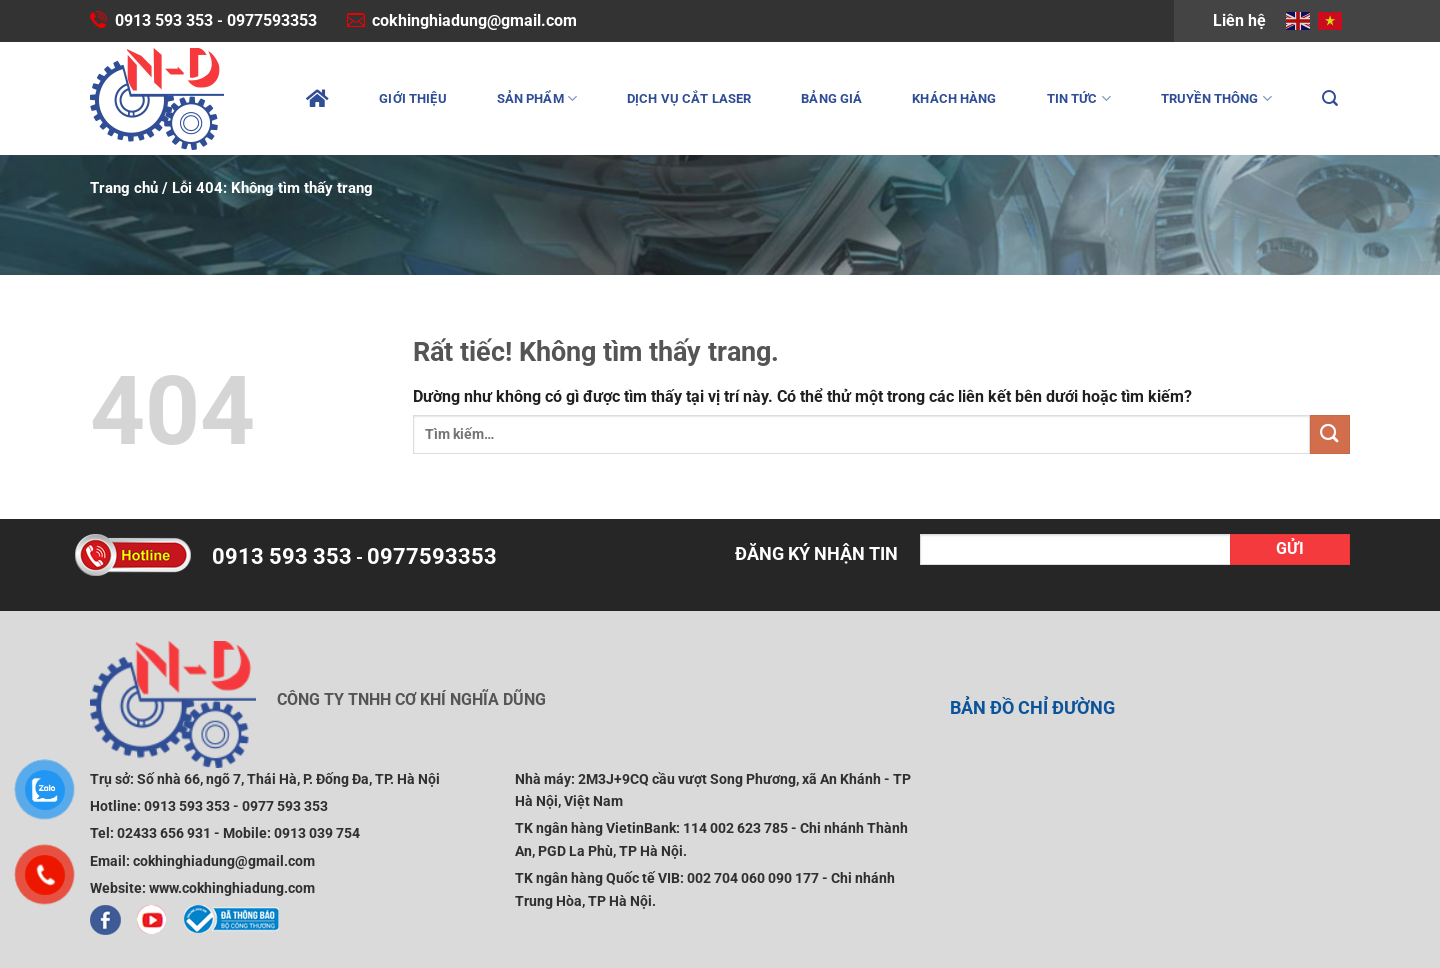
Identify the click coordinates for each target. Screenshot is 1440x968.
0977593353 (272, 20)
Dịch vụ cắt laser (689, 98)
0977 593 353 (285, 806)
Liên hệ (1239, 20)
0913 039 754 (317, 833)
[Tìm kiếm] (1330, 98)
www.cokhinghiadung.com (232, 888)
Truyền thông (1216, 98)
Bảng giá (831, 98)
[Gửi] (1330, 434)
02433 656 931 (164, 833)
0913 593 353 (164, 20)
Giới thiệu (412, 98)
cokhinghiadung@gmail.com (474, 20)
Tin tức (1079, 98)
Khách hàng (954, 98)
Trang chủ (124, 188)
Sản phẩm (537, 98)
